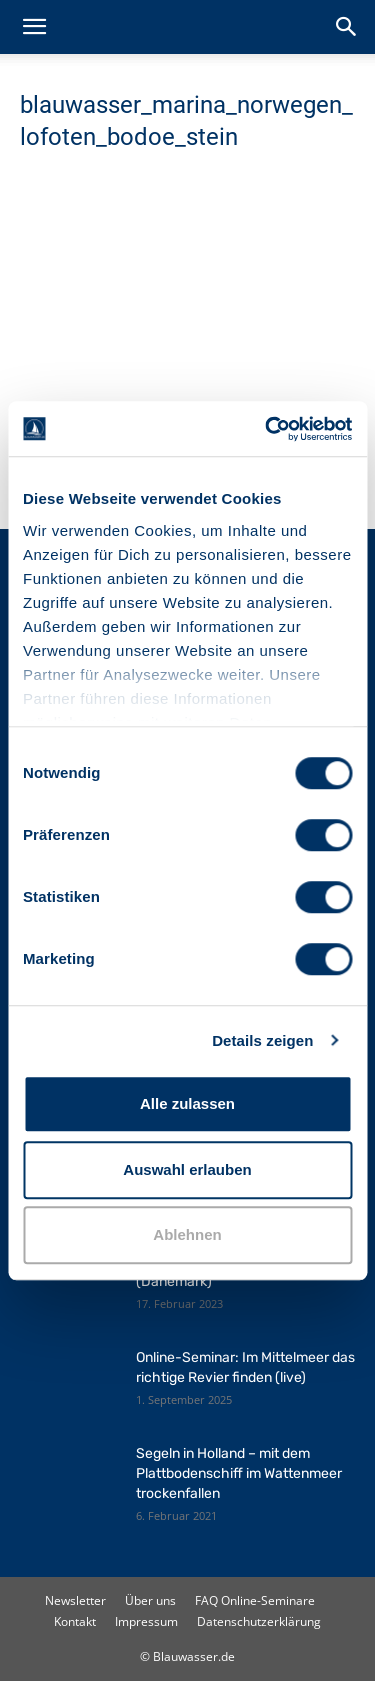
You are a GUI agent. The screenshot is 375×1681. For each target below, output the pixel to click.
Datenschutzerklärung (259, 1621)
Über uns (150, 1600)
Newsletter (75, 1600)
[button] (34, 27)
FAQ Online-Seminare (255, 1600)
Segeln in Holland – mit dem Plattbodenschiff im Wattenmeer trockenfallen (239, 1473)
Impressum (146, 1621)
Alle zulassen (187, 1103)
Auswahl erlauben (187, 1169)
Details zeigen (262, 1040)
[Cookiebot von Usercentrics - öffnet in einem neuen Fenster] (267, 429)
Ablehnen (187, 1234)
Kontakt (75, 1621)
